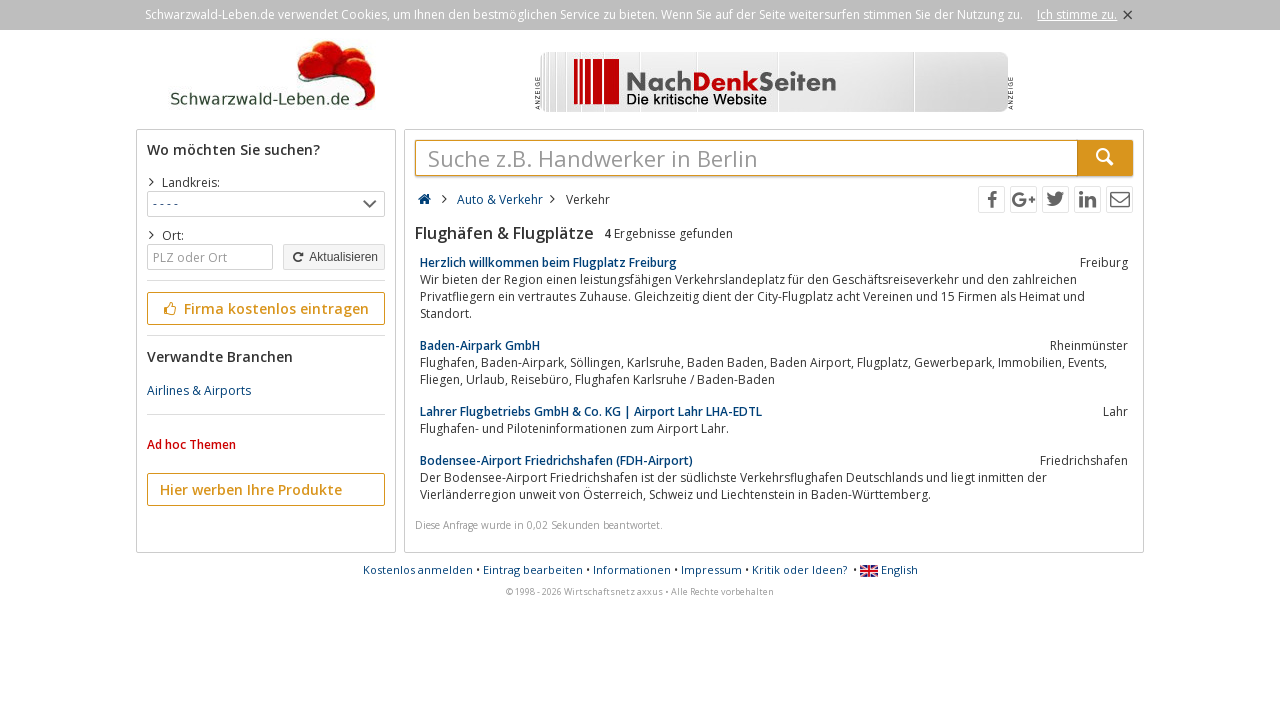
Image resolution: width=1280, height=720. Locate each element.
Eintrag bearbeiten (533, 569)
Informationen (632, 569)
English (889, 569)
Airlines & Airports (199, 390)
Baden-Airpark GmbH (480, 345)
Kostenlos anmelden (418, 569)
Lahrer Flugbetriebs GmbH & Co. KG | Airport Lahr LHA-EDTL (591, 411)
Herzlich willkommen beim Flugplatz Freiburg (548, 262)
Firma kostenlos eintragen (264, 308)
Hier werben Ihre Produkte (251, 489)
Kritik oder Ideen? (799, 569)
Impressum (711, 569)
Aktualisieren (334, 257)
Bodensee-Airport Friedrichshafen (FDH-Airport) (556, 460)
